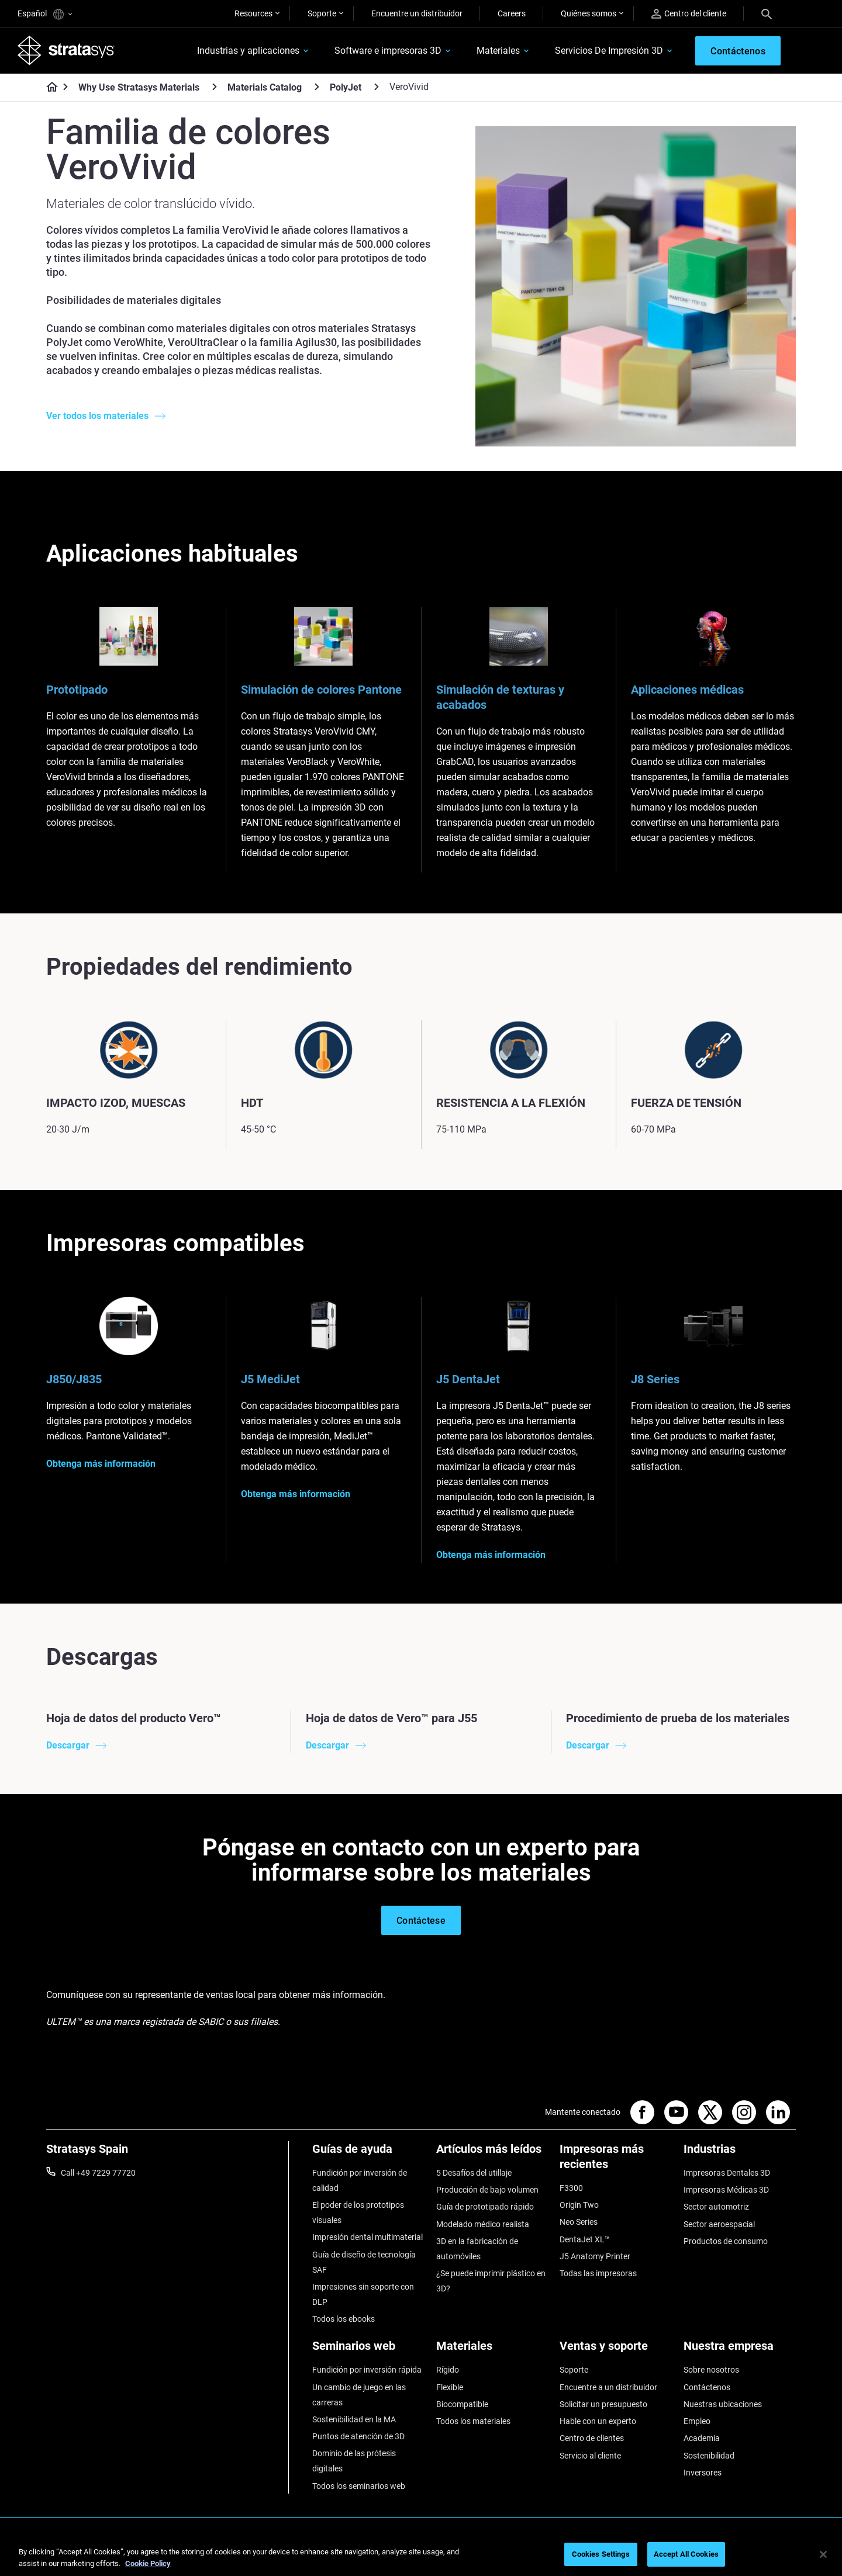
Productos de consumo (726, 2241)
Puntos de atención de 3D (358, 2436)
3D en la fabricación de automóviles (477, 2248)
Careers (512, 13)
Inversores (703, 2472)
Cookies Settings (601, 2554)
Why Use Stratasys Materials (138, 87)
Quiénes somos (588, 13)
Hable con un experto (598, 2421)
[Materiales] (492, 2350)
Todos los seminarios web (358, 2486)
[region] (421, 2555)
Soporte (322, 13)
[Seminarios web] (368, 2350)
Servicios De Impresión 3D (609, 50)
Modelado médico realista (482, 2224)
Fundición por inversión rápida (367, 2369)
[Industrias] (740, 2153)
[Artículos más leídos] (492, 2153)
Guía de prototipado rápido (485, 2206)
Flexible (449, 2387)
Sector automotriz (716, 2206)
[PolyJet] (376, 86)
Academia (702, 2438)
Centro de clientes (592, 2438)
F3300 (571, 2188)
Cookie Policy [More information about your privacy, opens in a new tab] (148, 2563)
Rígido (447, 2369)
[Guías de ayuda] (368, 2153)
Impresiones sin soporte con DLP (363, 2294)
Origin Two (579, 2205)
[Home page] (48, 87)
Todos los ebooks (343, 2319)
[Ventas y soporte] (616, 2350)
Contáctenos (707, 2387)
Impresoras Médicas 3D (726, 2189)
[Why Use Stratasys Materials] (214, 86)
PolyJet (345, 87)
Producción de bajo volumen (487, 2189)
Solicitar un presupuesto (603, 2404)
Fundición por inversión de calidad (359, 2180)
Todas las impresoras (598, 2273)
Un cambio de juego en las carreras (359, 2395)
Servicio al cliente (590, 2455)
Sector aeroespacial (719, 2224)
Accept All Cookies (686, 2554)
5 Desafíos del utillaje (474, 2172)
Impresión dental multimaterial (367, 2237)
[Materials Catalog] (317, 86)
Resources (253, 13)
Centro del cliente (688, 14)
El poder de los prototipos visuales (358, 2212)
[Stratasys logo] (66, 50)
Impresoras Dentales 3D (727, 2172)
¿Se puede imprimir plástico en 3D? (491, 2281)
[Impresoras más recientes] (616, 2160)
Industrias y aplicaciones (248, 50)
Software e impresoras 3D (387, 50)
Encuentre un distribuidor (417, 13)
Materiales (498, 50)
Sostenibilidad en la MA (354, 2419)
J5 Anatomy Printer (595, 2256)
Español (45, 14)
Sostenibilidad (709, 2455)
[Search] (767, 13)
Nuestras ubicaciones (723, 2404)
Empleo (697, 2421)
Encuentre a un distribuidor (608, 2387)
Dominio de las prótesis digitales (354, 2461)
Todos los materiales (473, 2421)
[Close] (823, 2554)
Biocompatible (462, 2404)
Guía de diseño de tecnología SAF (364, 2262)
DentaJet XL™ (585, 2239)
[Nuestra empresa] (740, 2350)
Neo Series (579, 2222)
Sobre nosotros (711, 2369)
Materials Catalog (264, 87)
